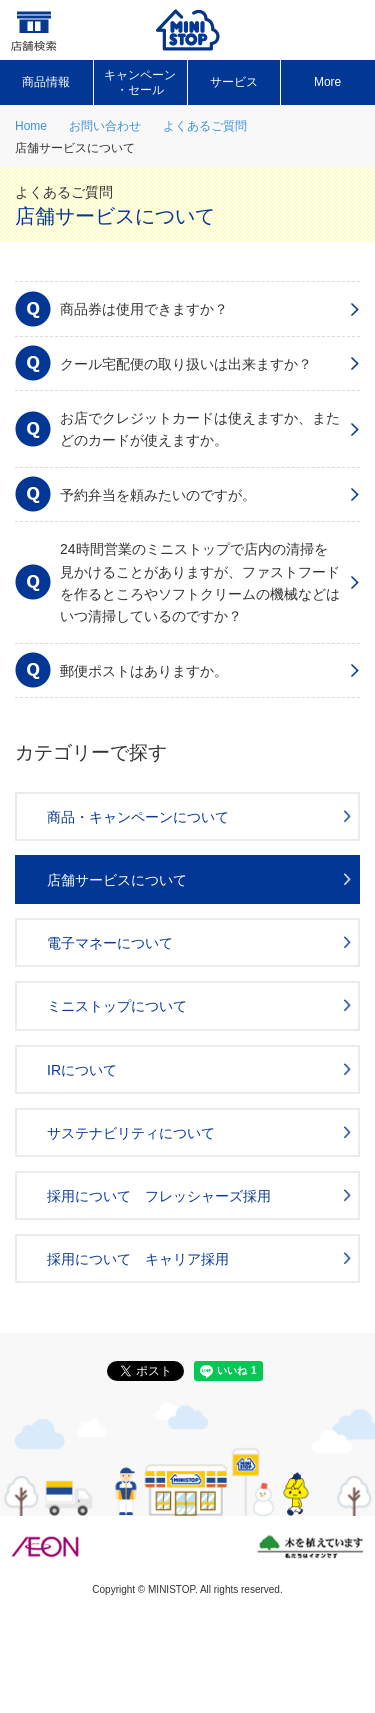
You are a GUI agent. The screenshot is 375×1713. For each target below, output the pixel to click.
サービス (234, 82)
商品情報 (46, 82)
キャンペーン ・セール (140, 82)
